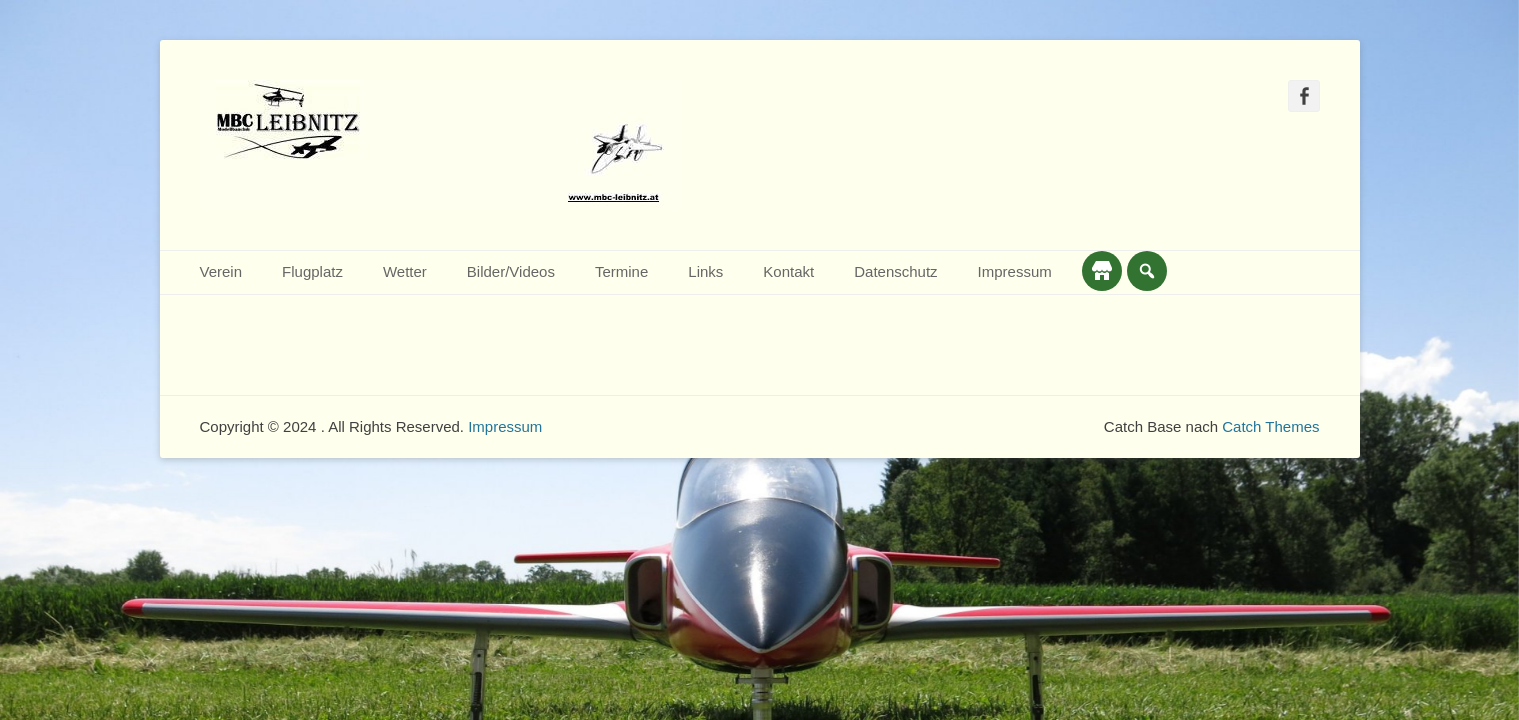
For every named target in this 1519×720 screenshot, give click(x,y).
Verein (221, 271)
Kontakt (788, 271)
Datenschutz (895, 271)
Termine (621, 271)
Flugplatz (312, 271)
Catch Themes (1270, 426)
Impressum (1015, 271)
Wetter (405, 271)
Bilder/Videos (511, 271)
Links (705, 271)
